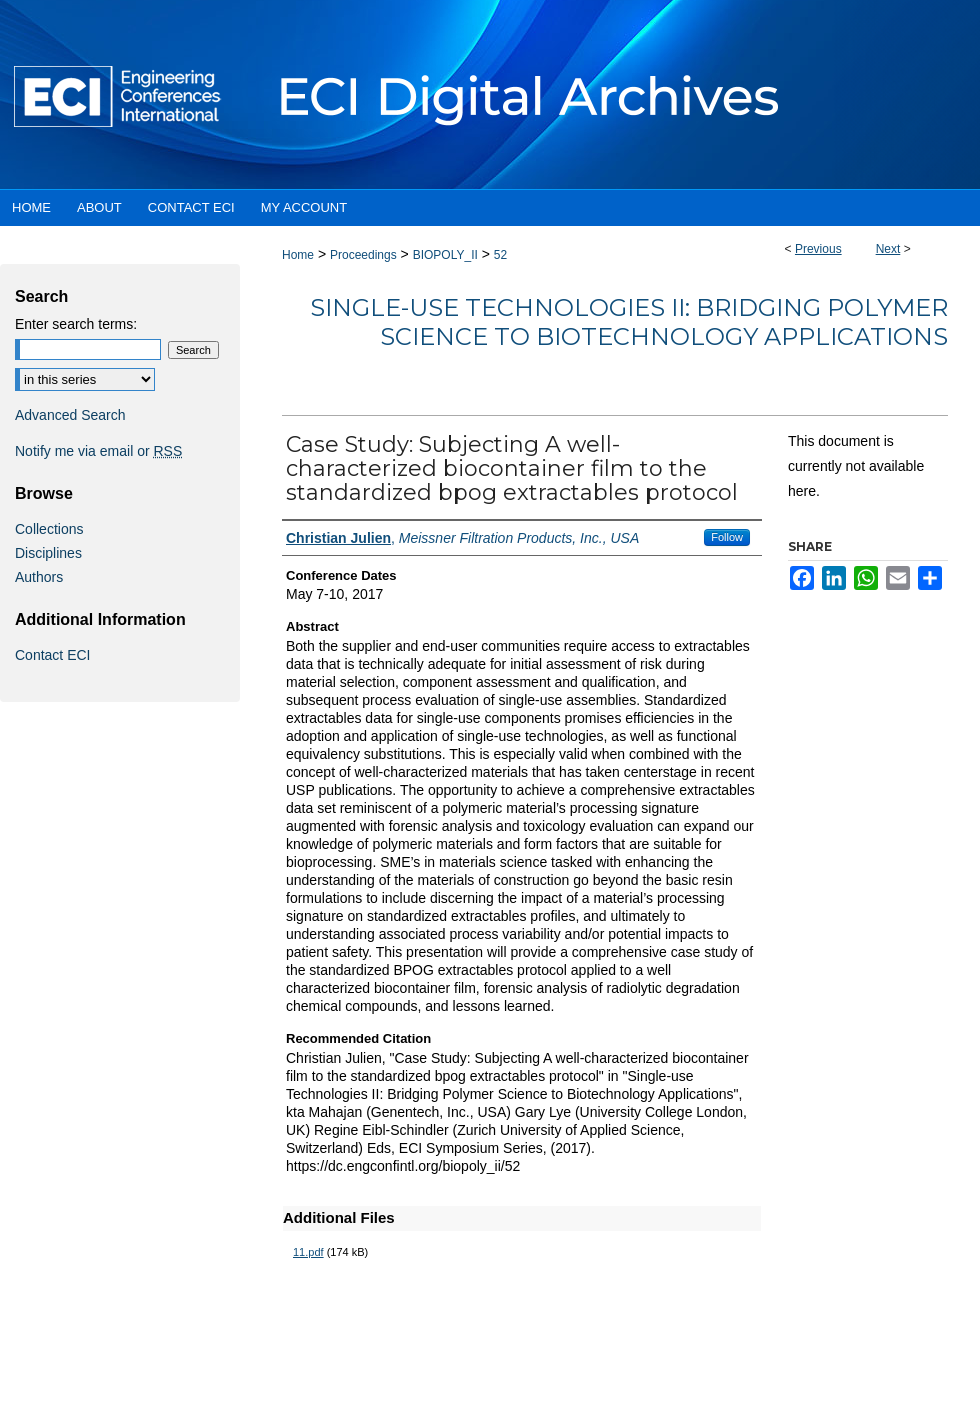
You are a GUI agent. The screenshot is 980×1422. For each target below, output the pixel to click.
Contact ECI (52, 655)
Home (298, 255)
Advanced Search (70, 415)
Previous (818, 249)
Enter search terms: (76, 324)
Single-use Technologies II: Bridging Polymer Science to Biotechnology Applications (629, 322)
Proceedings (363, 255)
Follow (727, 537)
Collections (49, 529)
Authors (39, 577)
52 (500, 255)
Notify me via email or (98, 451)
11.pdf (308, 1252)
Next (888, 249)
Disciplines (48, 553)
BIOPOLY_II (445, 255)
